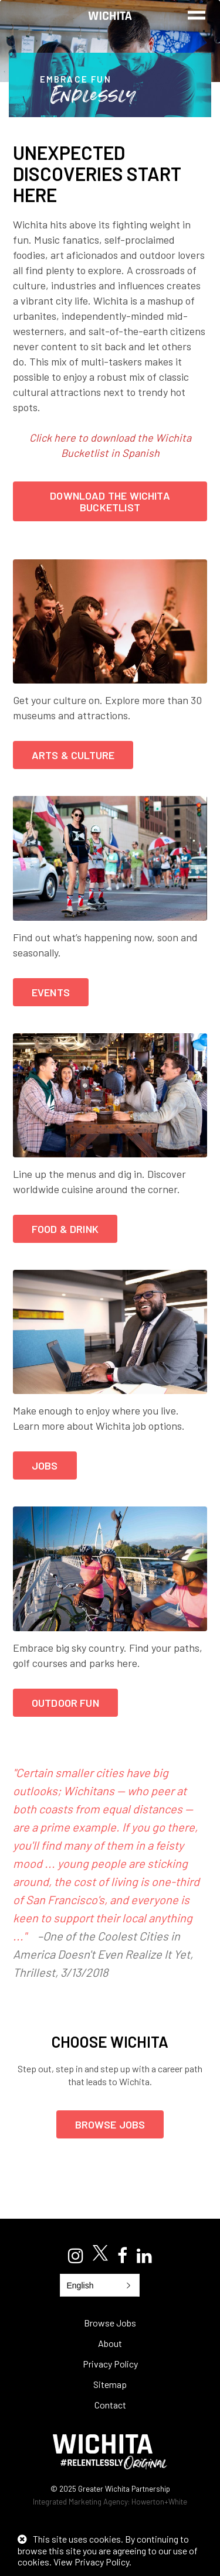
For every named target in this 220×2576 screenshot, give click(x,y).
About (110, 2343)
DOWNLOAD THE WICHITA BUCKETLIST (110, 501)
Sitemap (110, 2384)
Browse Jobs (110, 2124)
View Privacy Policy (91, 2561)
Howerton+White (159, 2501)
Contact (110, 2404)
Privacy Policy (110, 2363)
